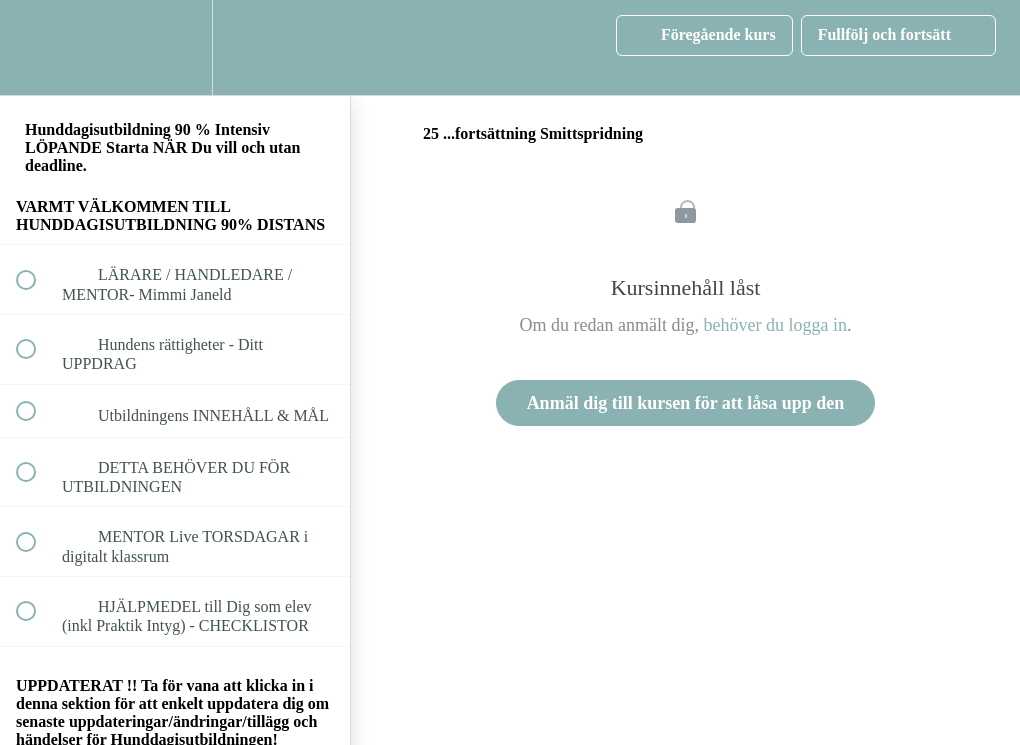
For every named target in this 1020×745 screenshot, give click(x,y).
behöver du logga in (775, 325)
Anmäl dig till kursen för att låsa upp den (686, 403)
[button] (37, 47)
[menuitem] (175, 47)
